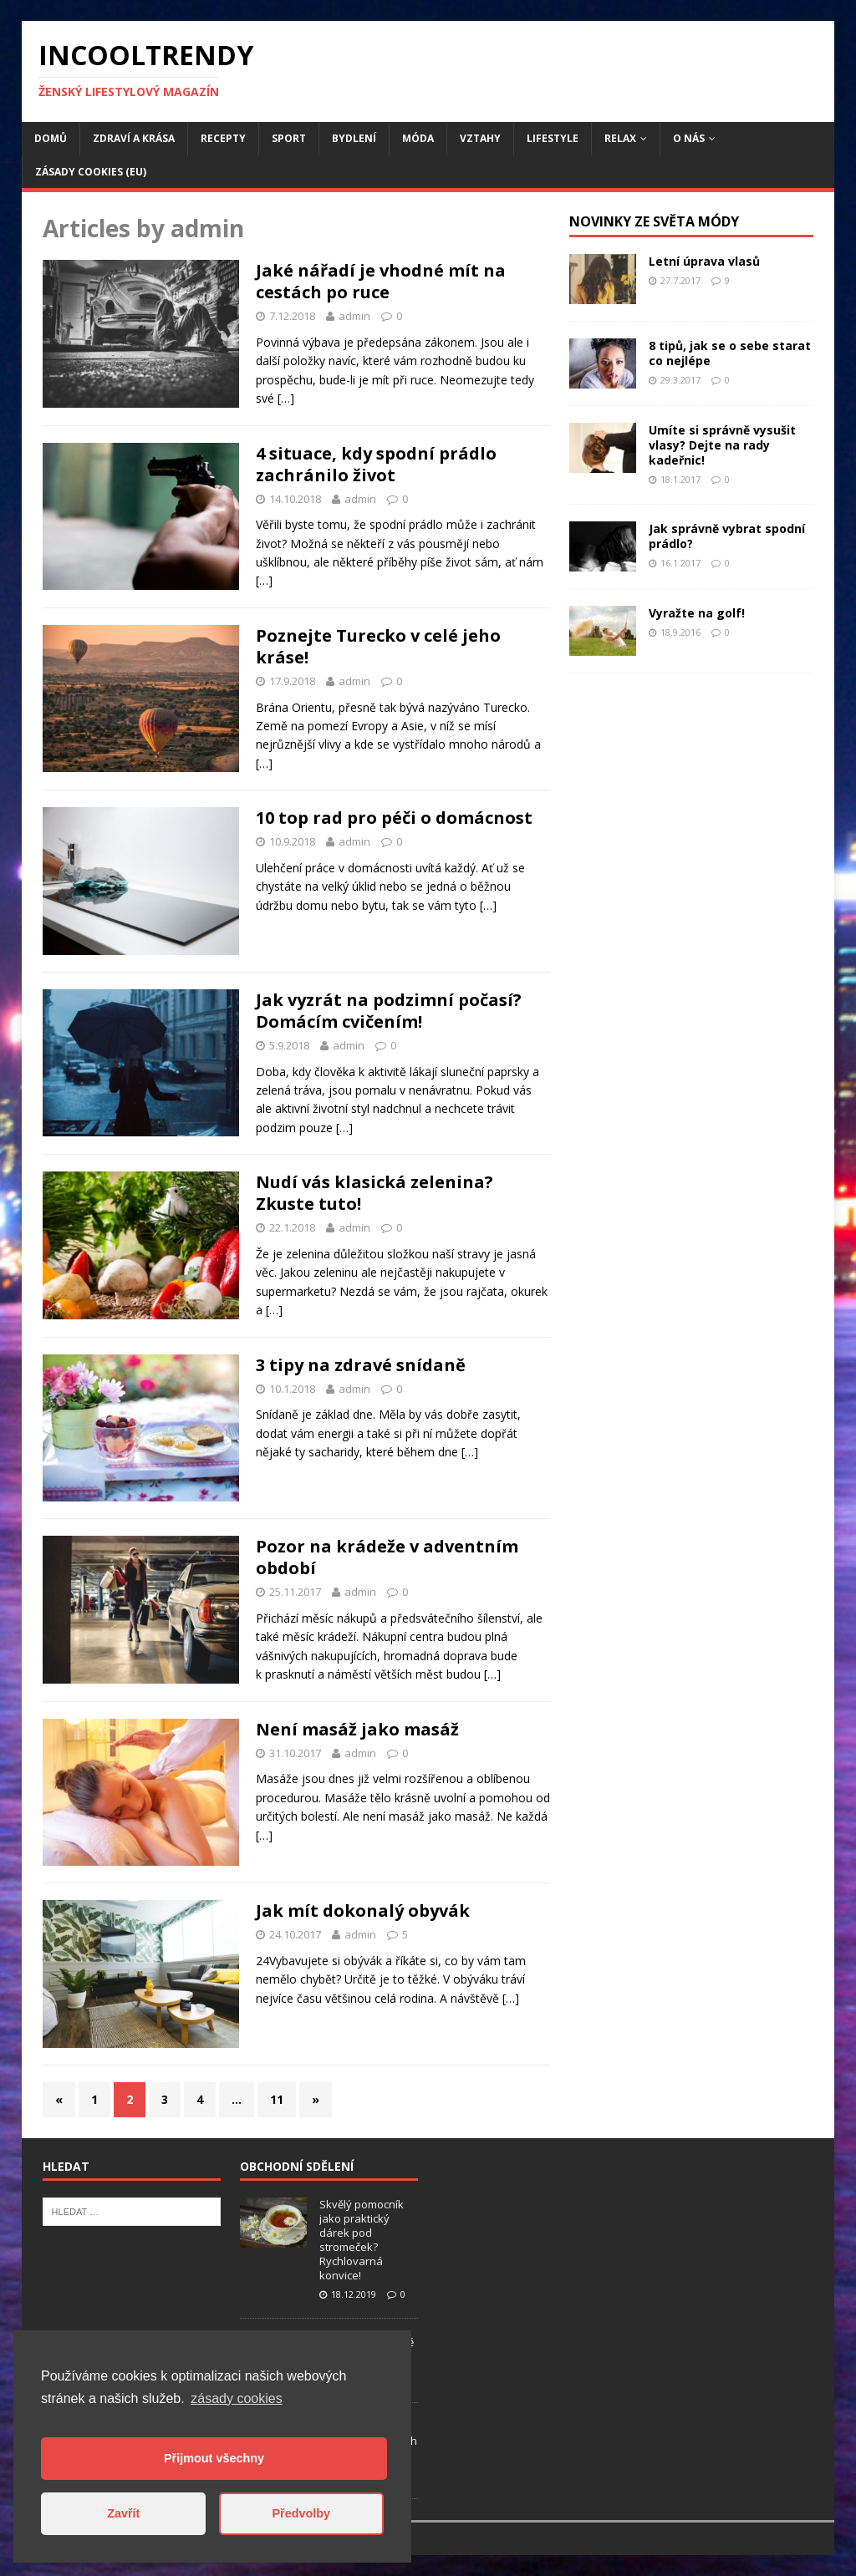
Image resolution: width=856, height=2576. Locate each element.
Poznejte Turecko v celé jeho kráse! (378, 646)
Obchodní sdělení (297, 2166)
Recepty (223, 138)
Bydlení (354, 138)
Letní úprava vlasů (704, 261)
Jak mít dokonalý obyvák (363, 1910)
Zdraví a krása (134, 138)
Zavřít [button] (123, 2513)
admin (354, 315)
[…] (286, 398)
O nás (689, 138)
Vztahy (480, 138)
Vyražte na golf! (697, 613)
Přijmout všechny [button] (214, 2458)
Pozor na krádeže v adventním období (387, 1557)
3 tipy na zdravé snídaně (361, 1365)
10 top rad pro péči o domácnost (394, 817)
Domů (50, 138)
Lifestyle (552, 138)
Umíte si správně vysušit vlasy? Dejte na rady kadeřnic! (722, 445)
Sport (289, 138)
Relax (620, 138)
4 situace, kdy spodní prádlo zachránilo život (376, 464)
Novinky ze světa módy (654, 221)
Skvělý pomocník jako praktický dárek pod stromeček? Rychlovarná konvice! (361, 2239)
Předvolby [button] (301, 2513)
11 (276, 2099)
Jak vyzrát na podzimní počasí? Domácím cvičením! (389, 1010)
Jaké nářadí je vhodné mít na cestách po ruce (381, 281)
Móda (418, 138)
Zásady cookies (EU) (90, 172)
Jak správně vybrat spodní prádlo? (727, 536)
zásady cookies (236, 2398)
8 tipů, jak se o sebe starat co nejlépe (730, 353)
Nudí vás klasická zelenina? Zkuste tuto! (374, 1193)
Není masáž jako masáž (357, 1729)
